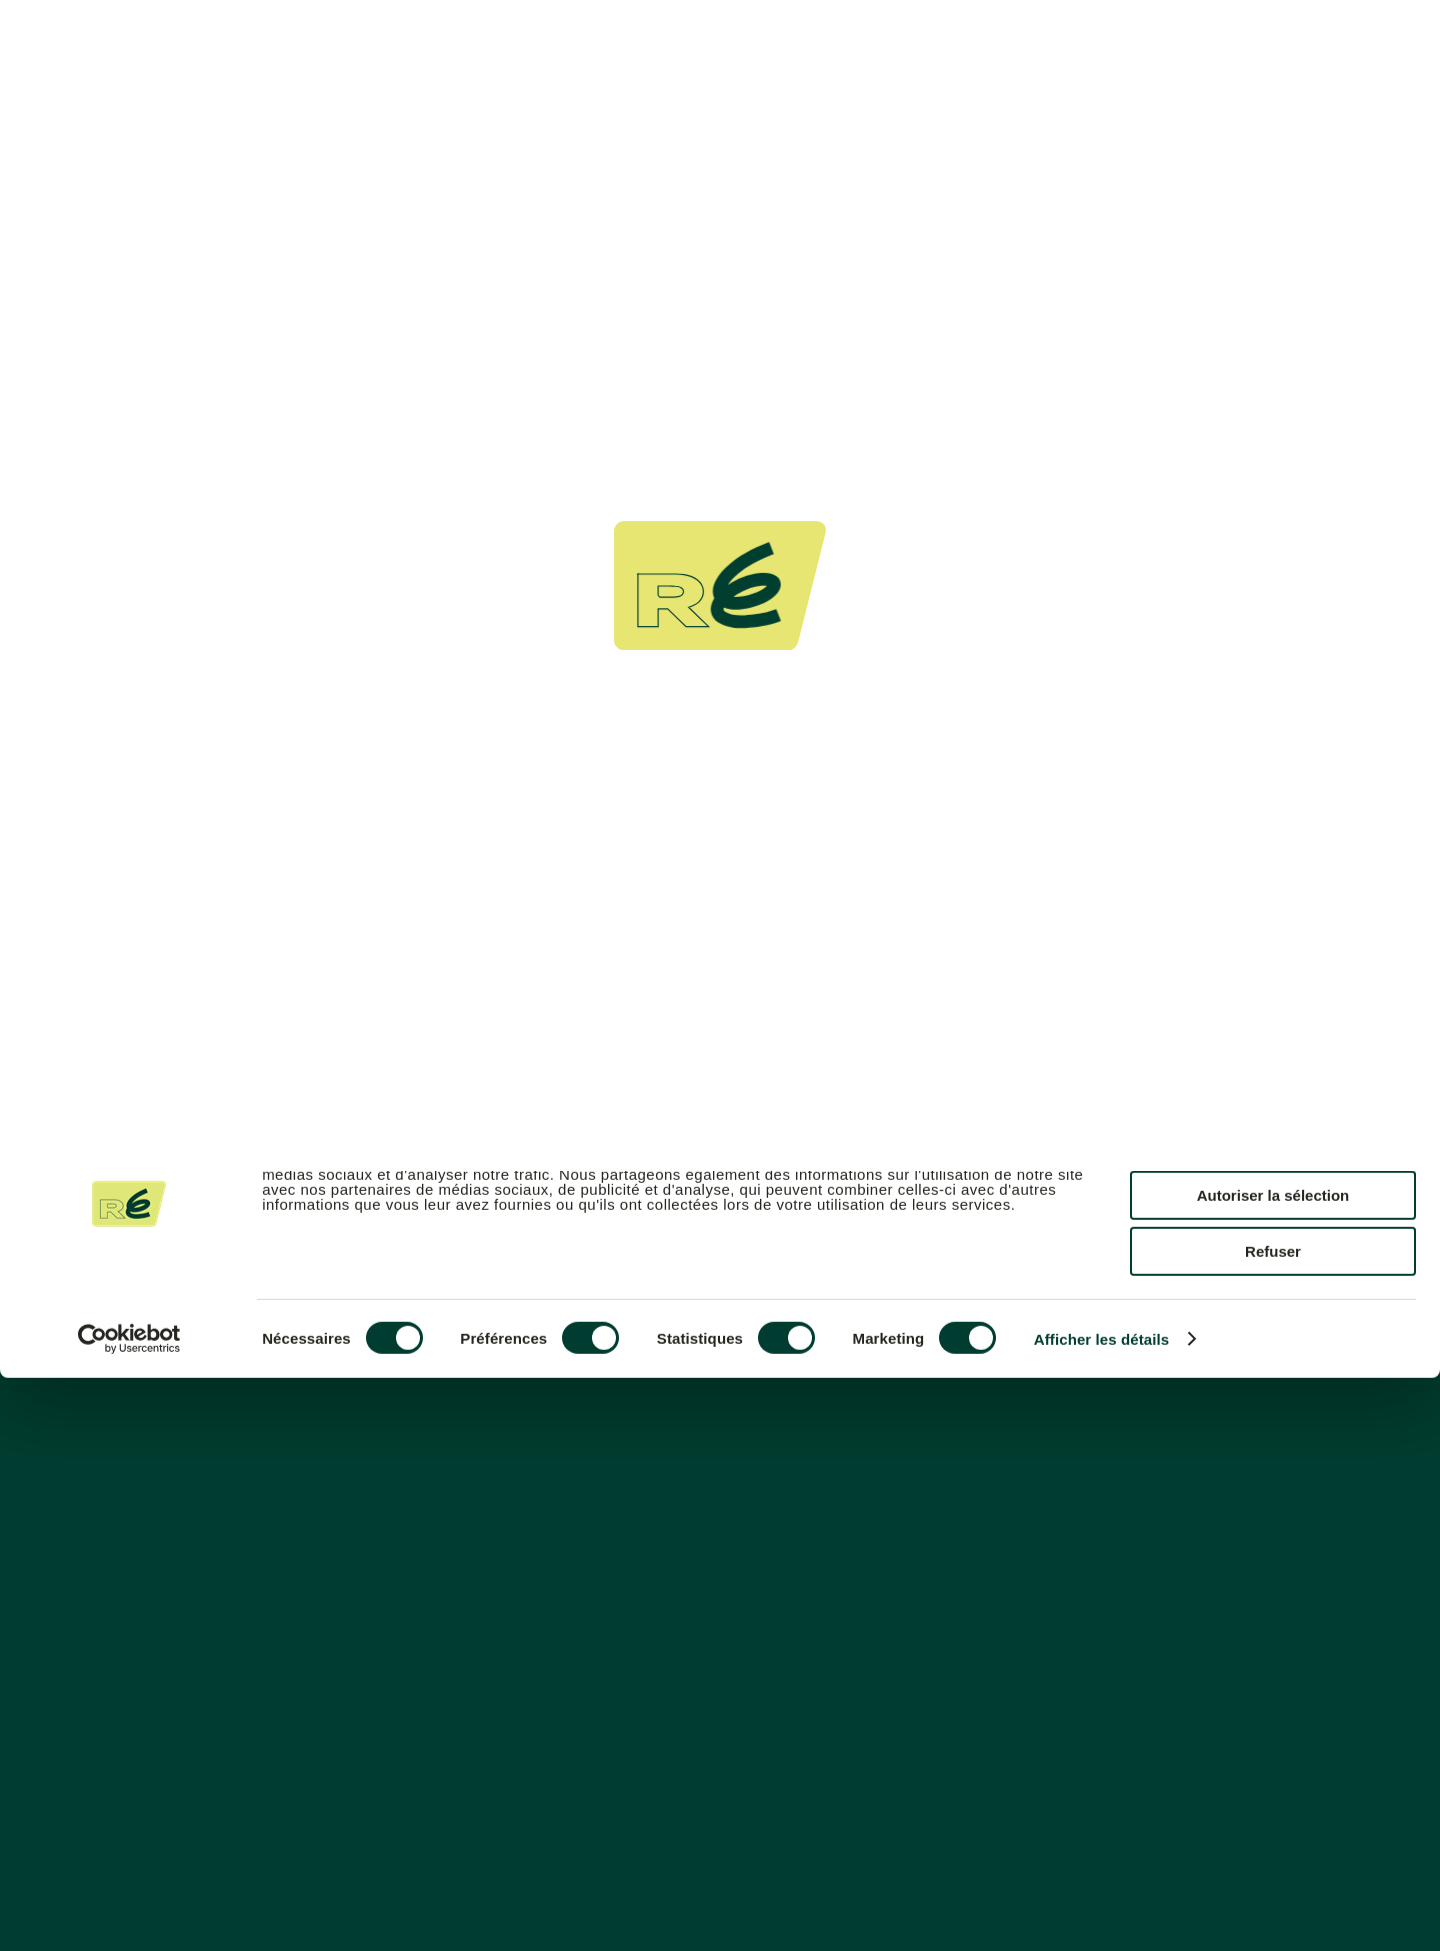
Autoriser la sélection (1273, 1768)
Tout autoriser (1273, 1711)
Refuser (1273, 1824)
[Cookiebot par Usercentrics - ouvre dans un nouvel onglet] (129, 1912)
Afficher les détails (1101, 1912)
